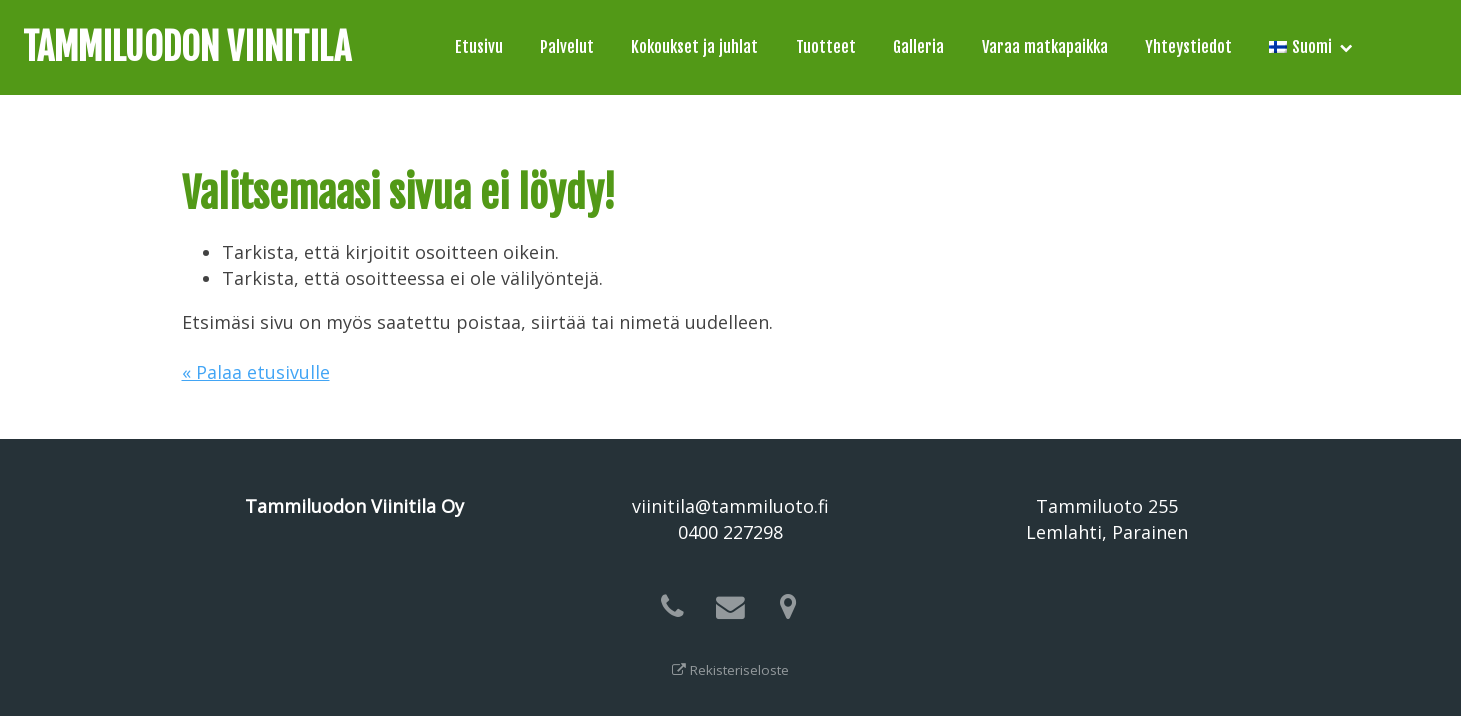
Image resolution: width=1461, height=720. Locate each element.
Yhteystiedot (1188, 47)
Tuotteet (826, 47)
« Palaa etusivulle (256, 372)
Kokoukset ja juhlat (694, 47)
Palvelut (567, 47)
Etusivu (479, 47)
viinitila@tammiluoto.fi (730, 506)
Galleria (918, 47)
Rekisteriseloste (730, 670)
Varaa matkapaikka (1045, 47)
